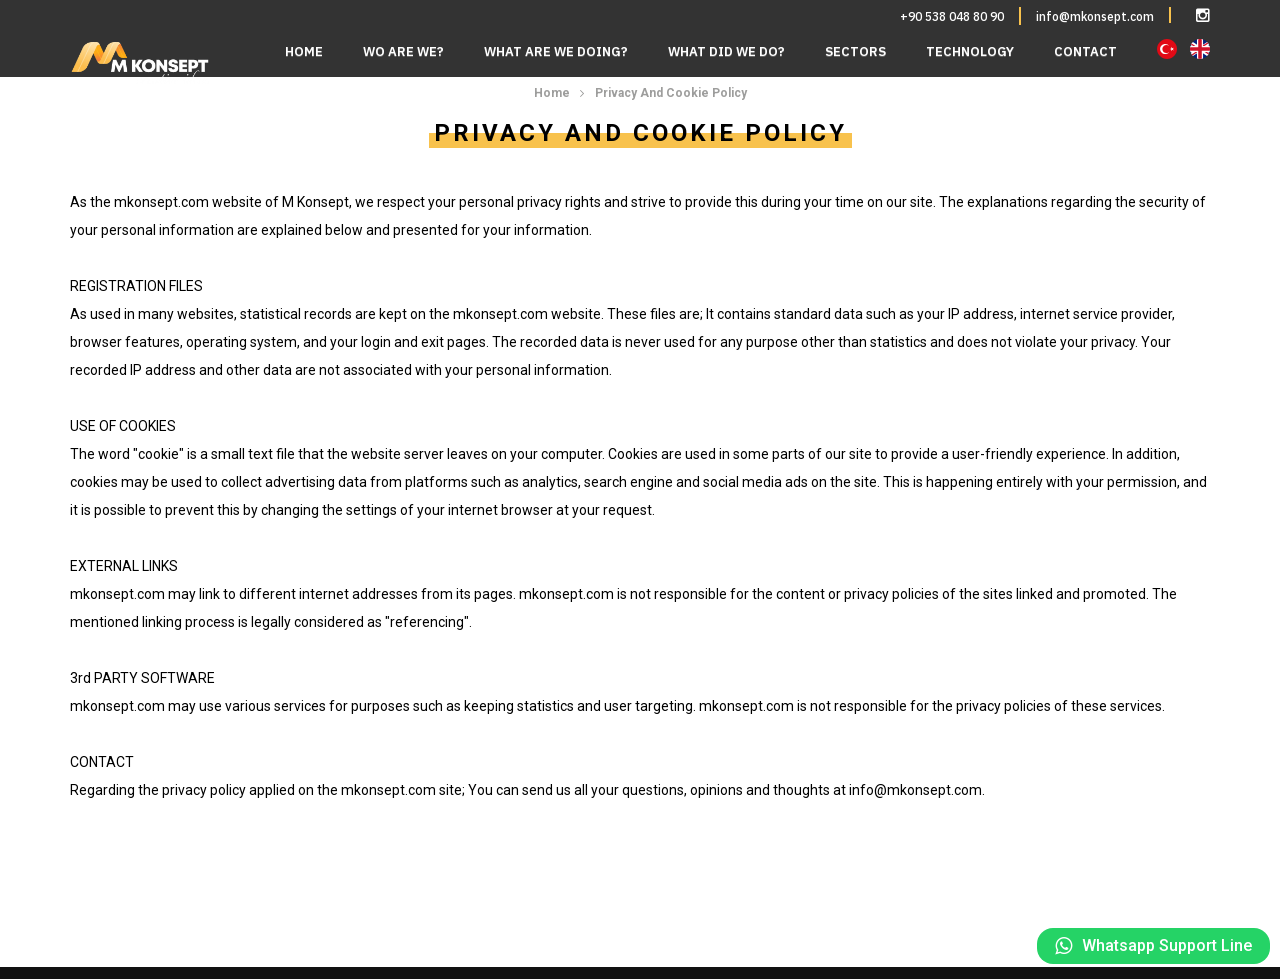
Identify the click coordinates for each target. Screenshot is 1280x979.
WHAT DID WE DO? (726, 51)
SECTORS (855, 51)
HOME (304, 51)
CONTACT (1085, 51)
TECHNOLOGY (970, 51)
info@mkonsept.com (1095, 16)
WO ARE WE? (403, 51)
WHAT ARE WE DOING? (556, 51)
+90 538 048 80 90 (952, 16)
